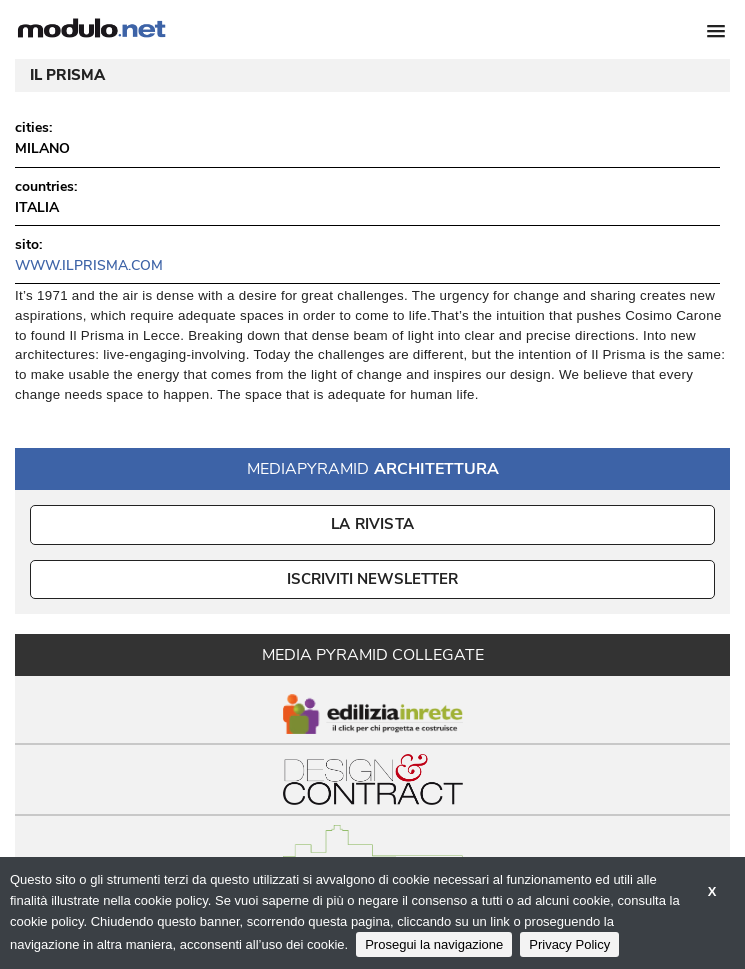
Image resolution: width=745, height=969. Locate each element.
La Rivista (372, 524)
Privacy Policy (569, 944)
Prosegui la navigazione (434, 944)
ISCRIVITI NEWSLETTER (372, 579)
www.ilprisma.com (89, 265)
